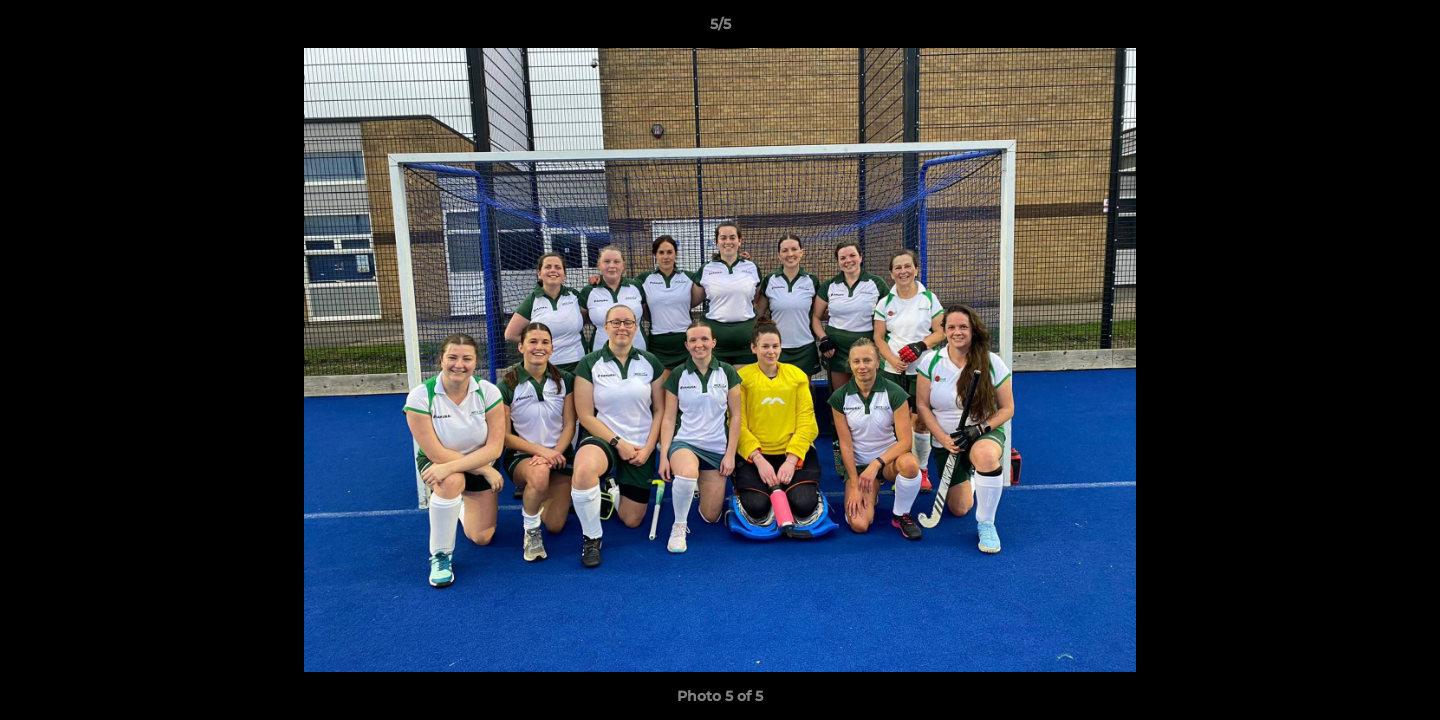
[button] (1404, 29)
